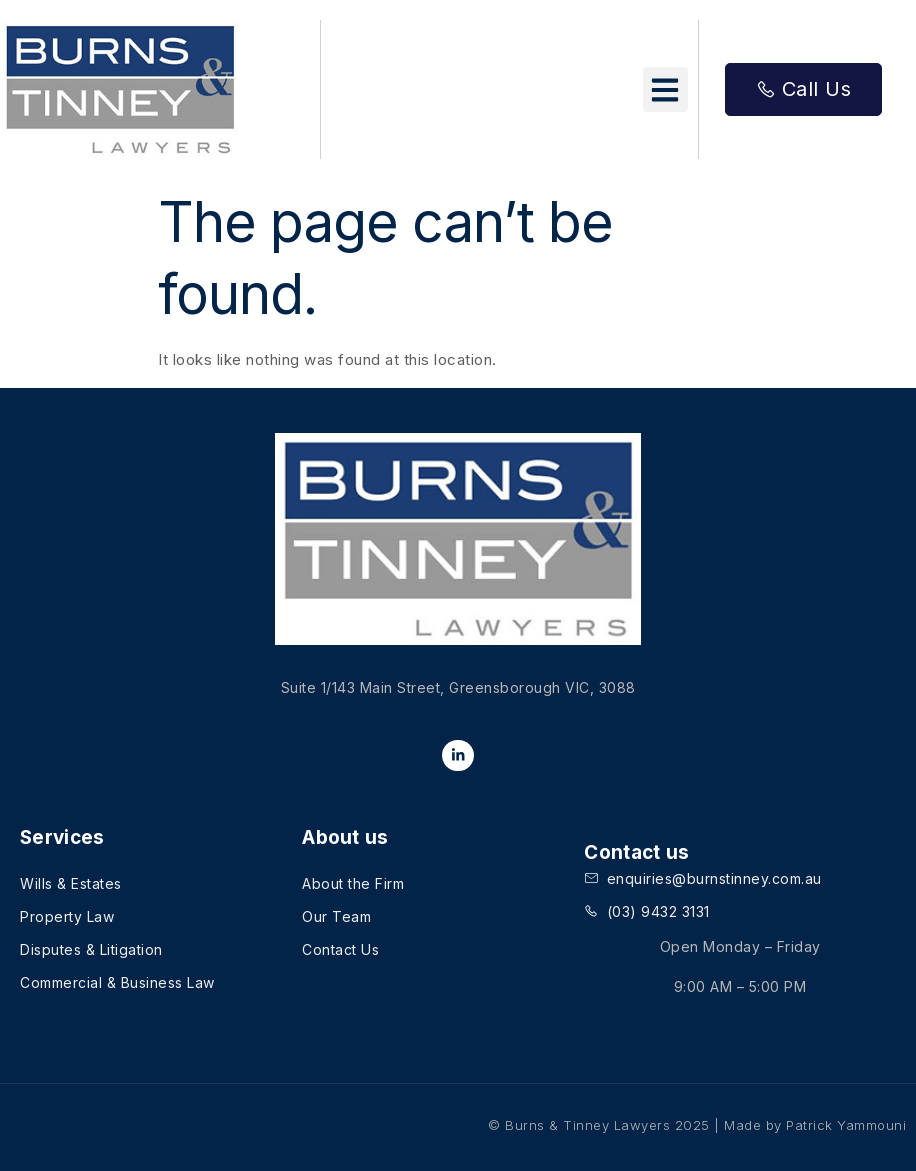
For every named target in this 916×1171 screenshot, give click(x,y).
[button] (665, 89)
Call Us (803, 89)
